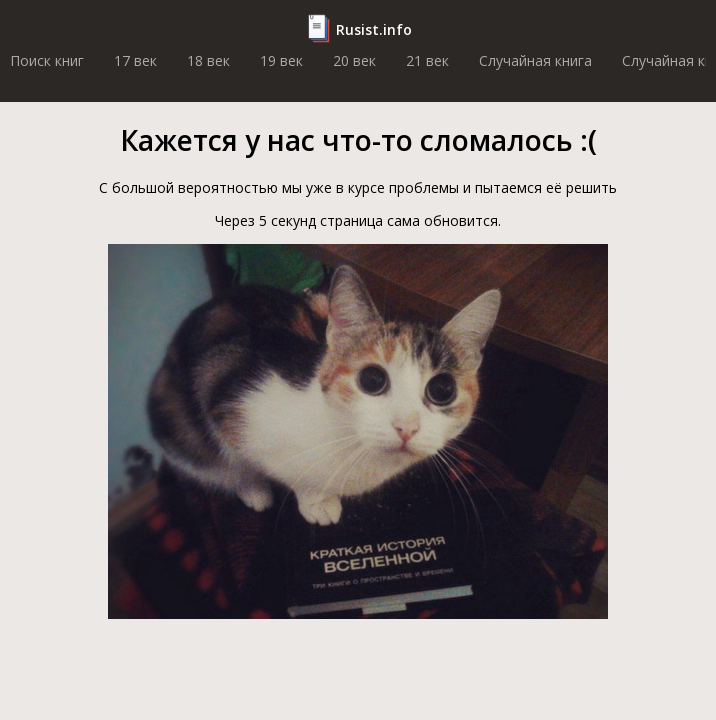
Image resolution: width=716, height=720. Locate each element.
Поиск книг (47, 60)
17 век (135, 60)
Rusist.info (374, 29)
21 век (427, 60)
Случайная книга (535, 60)
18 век (208, 60)
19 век (281, 60)
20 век (354, 60)
